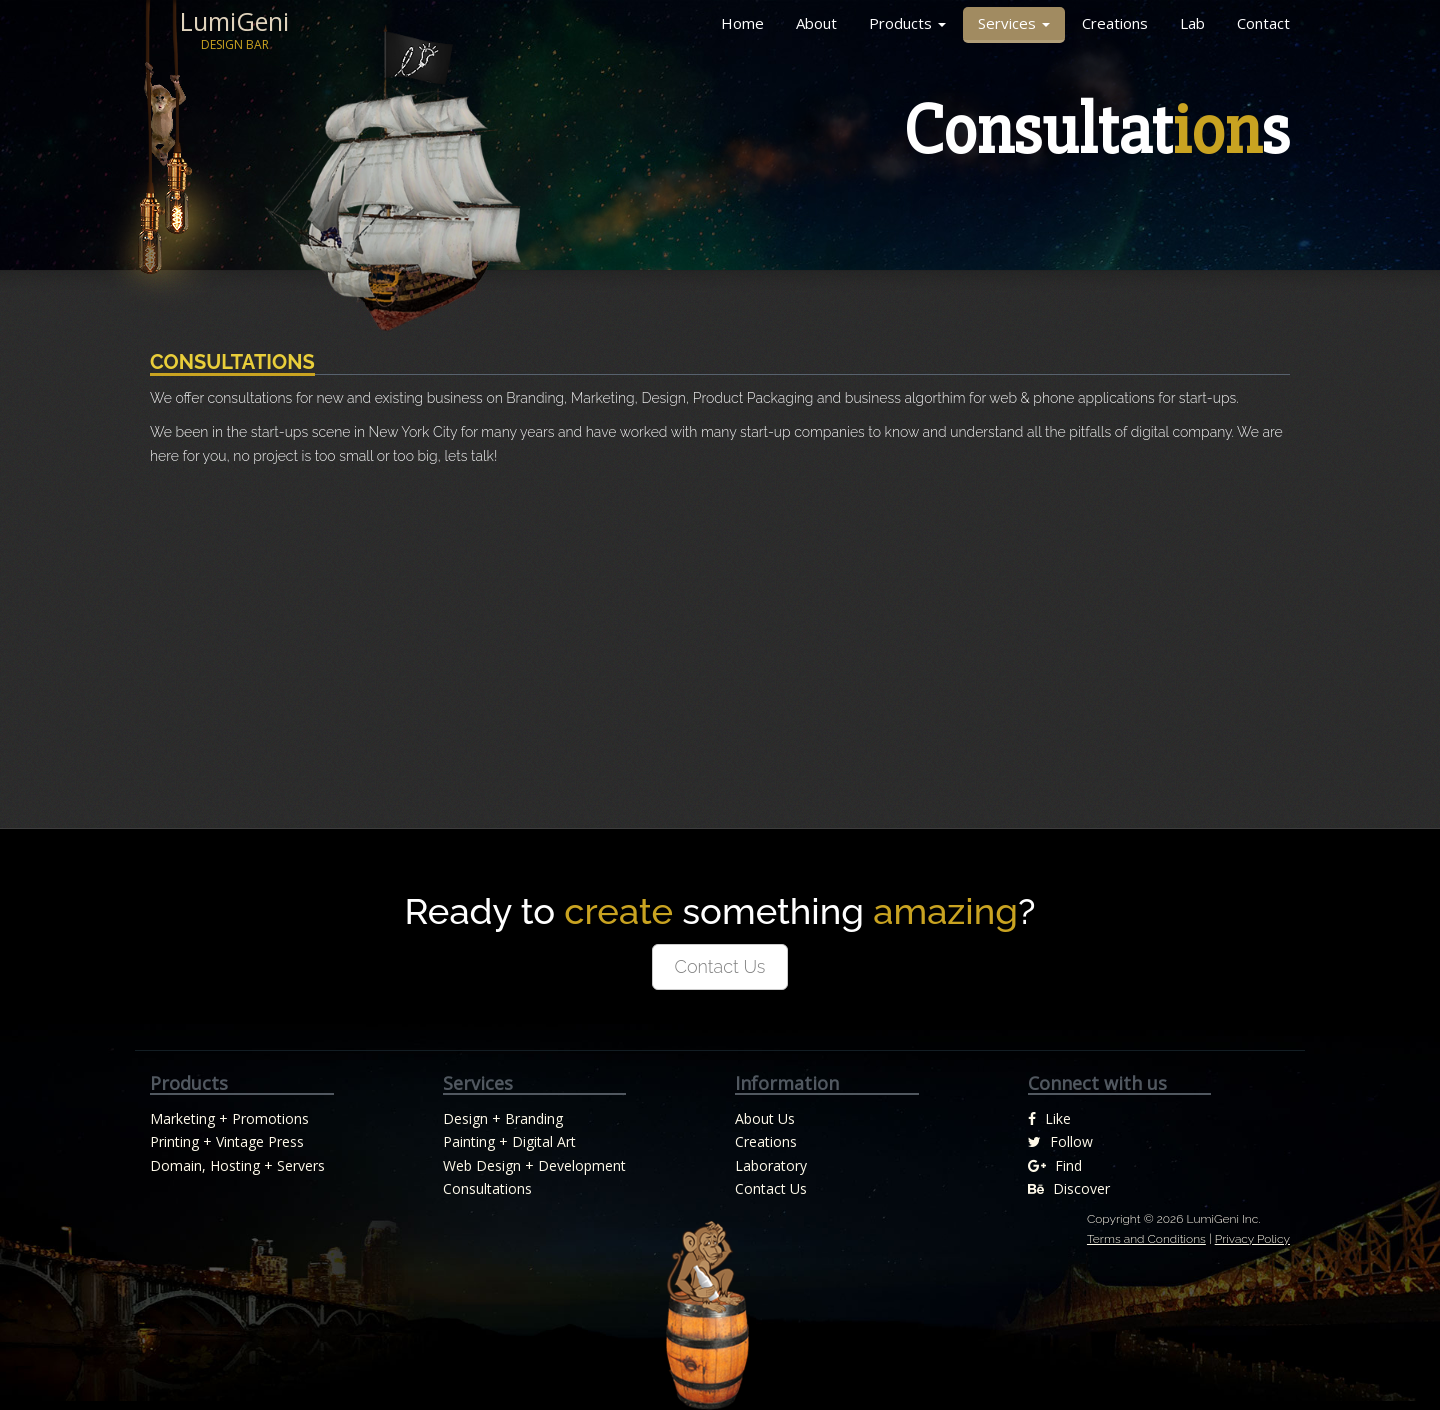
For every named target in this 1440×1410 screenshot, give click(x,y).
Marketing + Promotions (229, 1118)
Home (742, 23)
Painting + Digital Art (509, 1141)
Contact (1263, 23)
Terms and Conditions (1146, 1239)
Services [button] (1014, 23)
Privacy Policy (1252, 1239)
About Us (765, 1118)
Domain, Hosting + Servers (237, 1165)
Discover (1069, 1188)
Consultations (487, 1188)
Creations (1115, 23)
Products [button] (907, 23)
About (816, 23)
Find (1055, 1165)
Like (1049, 1118)
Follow (1060, 1141)
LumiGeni (234, 30)
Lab (1192, 23)
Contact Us (720, 966)
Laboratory (771, 1165)
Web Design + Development (534, 1165)
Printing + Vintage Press (227, 1141)
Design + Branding (503, 1118)
